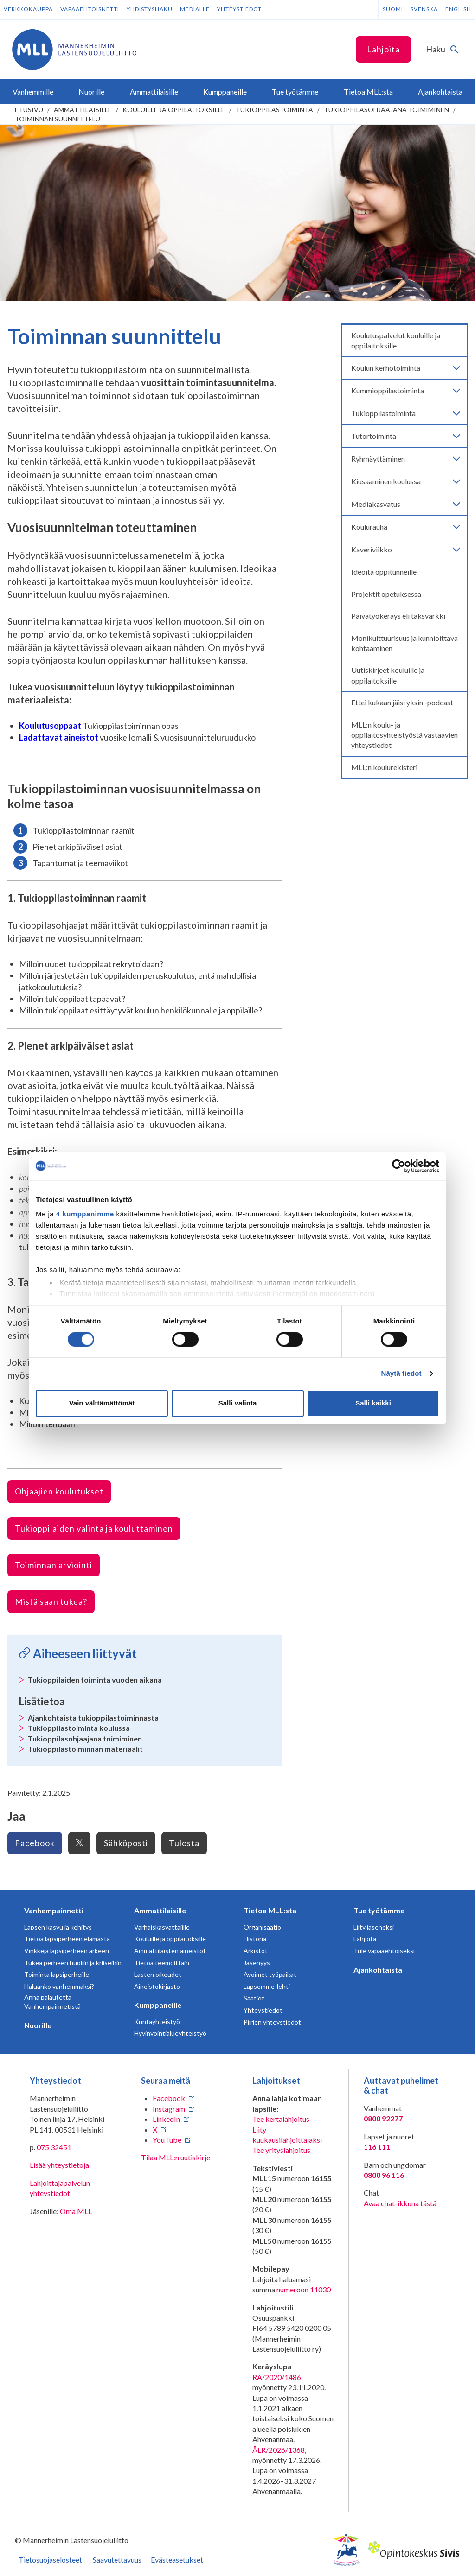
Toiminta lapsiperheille (56, 1974)
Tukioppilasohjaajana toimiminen (386, 110)
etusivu (29, 110)
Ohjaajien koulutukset (59, 1491)
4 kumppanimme (85, 1214)
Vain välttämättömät (102, 1403)
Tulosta (184, 1843)
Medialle (195, 9)
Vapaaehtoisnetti (89, 9)
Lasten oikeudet (157, 1974)
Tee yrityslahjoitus (281, 2150)
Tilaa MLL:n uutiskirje (175, 2157)
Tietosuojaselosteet (50, 2559)
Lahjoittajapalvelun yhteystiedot (60, 2187)
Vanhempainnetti (53, 1910)
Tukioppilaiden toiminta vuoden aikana (95, 1679)
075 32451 (54, 2147)
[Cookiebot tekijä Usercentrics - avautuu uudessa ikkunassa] (398, 1166)
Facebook (35, 1843)
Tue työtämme (378, 1910)
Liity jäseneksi (373, 1927)
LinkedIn (166, 2118)
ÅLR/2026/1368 (278, 2449)
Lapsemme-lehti (267, 1986)
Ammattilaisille (83, 110)
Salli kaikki (373, 1403)
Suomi (393, 9)
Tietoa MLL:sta (270, 1910)
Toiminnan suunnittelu (57, 119)
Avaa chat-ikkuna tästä (400, 2203)
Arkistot (256, 1951)
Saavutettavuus (117, 2559)
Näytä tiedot (401, 1374)
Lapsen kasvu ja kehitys (58, 1927)
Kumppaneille (157, 2004)
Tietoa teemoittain (161, 1963)
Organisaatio (262, 1927)
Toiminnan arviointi (53, 1565)
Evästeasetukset (177, 2559)
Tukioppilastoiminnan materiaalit (85, 1748)
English (458, 9)
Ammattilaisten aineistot (170, 1951)
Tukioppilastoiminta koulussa (79, 1727)
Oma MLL (76, 2211)
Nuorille (37, 2025)
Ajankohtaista (377, 1969)
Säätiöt (254, 1998)
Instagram (169, 2108)
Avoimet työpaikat (270, 1974)
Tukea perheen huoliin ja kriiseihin (73, 1963)
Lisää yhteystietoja (59, 2164)
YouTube (167, 2139)
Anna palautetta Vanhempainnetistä (52, 2001)
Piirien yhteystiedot (272, 2022)
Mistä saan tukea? (51, 1601)
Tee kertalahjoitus (280, 2118)
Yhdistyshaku (150, 9)
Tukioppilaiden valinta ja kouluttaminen (94, 1528)
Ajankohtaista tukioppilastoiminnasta (93, 1717)
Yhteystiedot (239, 9)
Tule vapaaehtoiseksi (384, 1951)
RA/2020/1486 (276, 2377)
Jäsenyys (257, 1963)
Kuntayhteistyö (157, 2021)
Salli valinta (237, 1403)
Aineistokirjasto (157, 1986)
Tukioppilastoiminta (274, 110)
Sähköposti (126, 1843)
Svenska (424, 9)
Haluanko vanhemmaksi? (59, 1986)
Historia (255, 1939)
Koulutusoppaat (50, 726)
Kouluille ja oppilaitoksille (173, 110)
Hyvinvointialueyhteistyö (170, 2033)
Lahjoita (383, 49)
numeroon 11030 (303, 2289)
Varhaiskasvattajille (162, 1927)
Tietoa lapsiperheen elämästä (67, 1939)
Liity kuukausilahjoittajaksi (287, 2134)
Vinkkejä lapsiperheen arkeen (66, 1951)
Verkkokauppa (28, 9)
